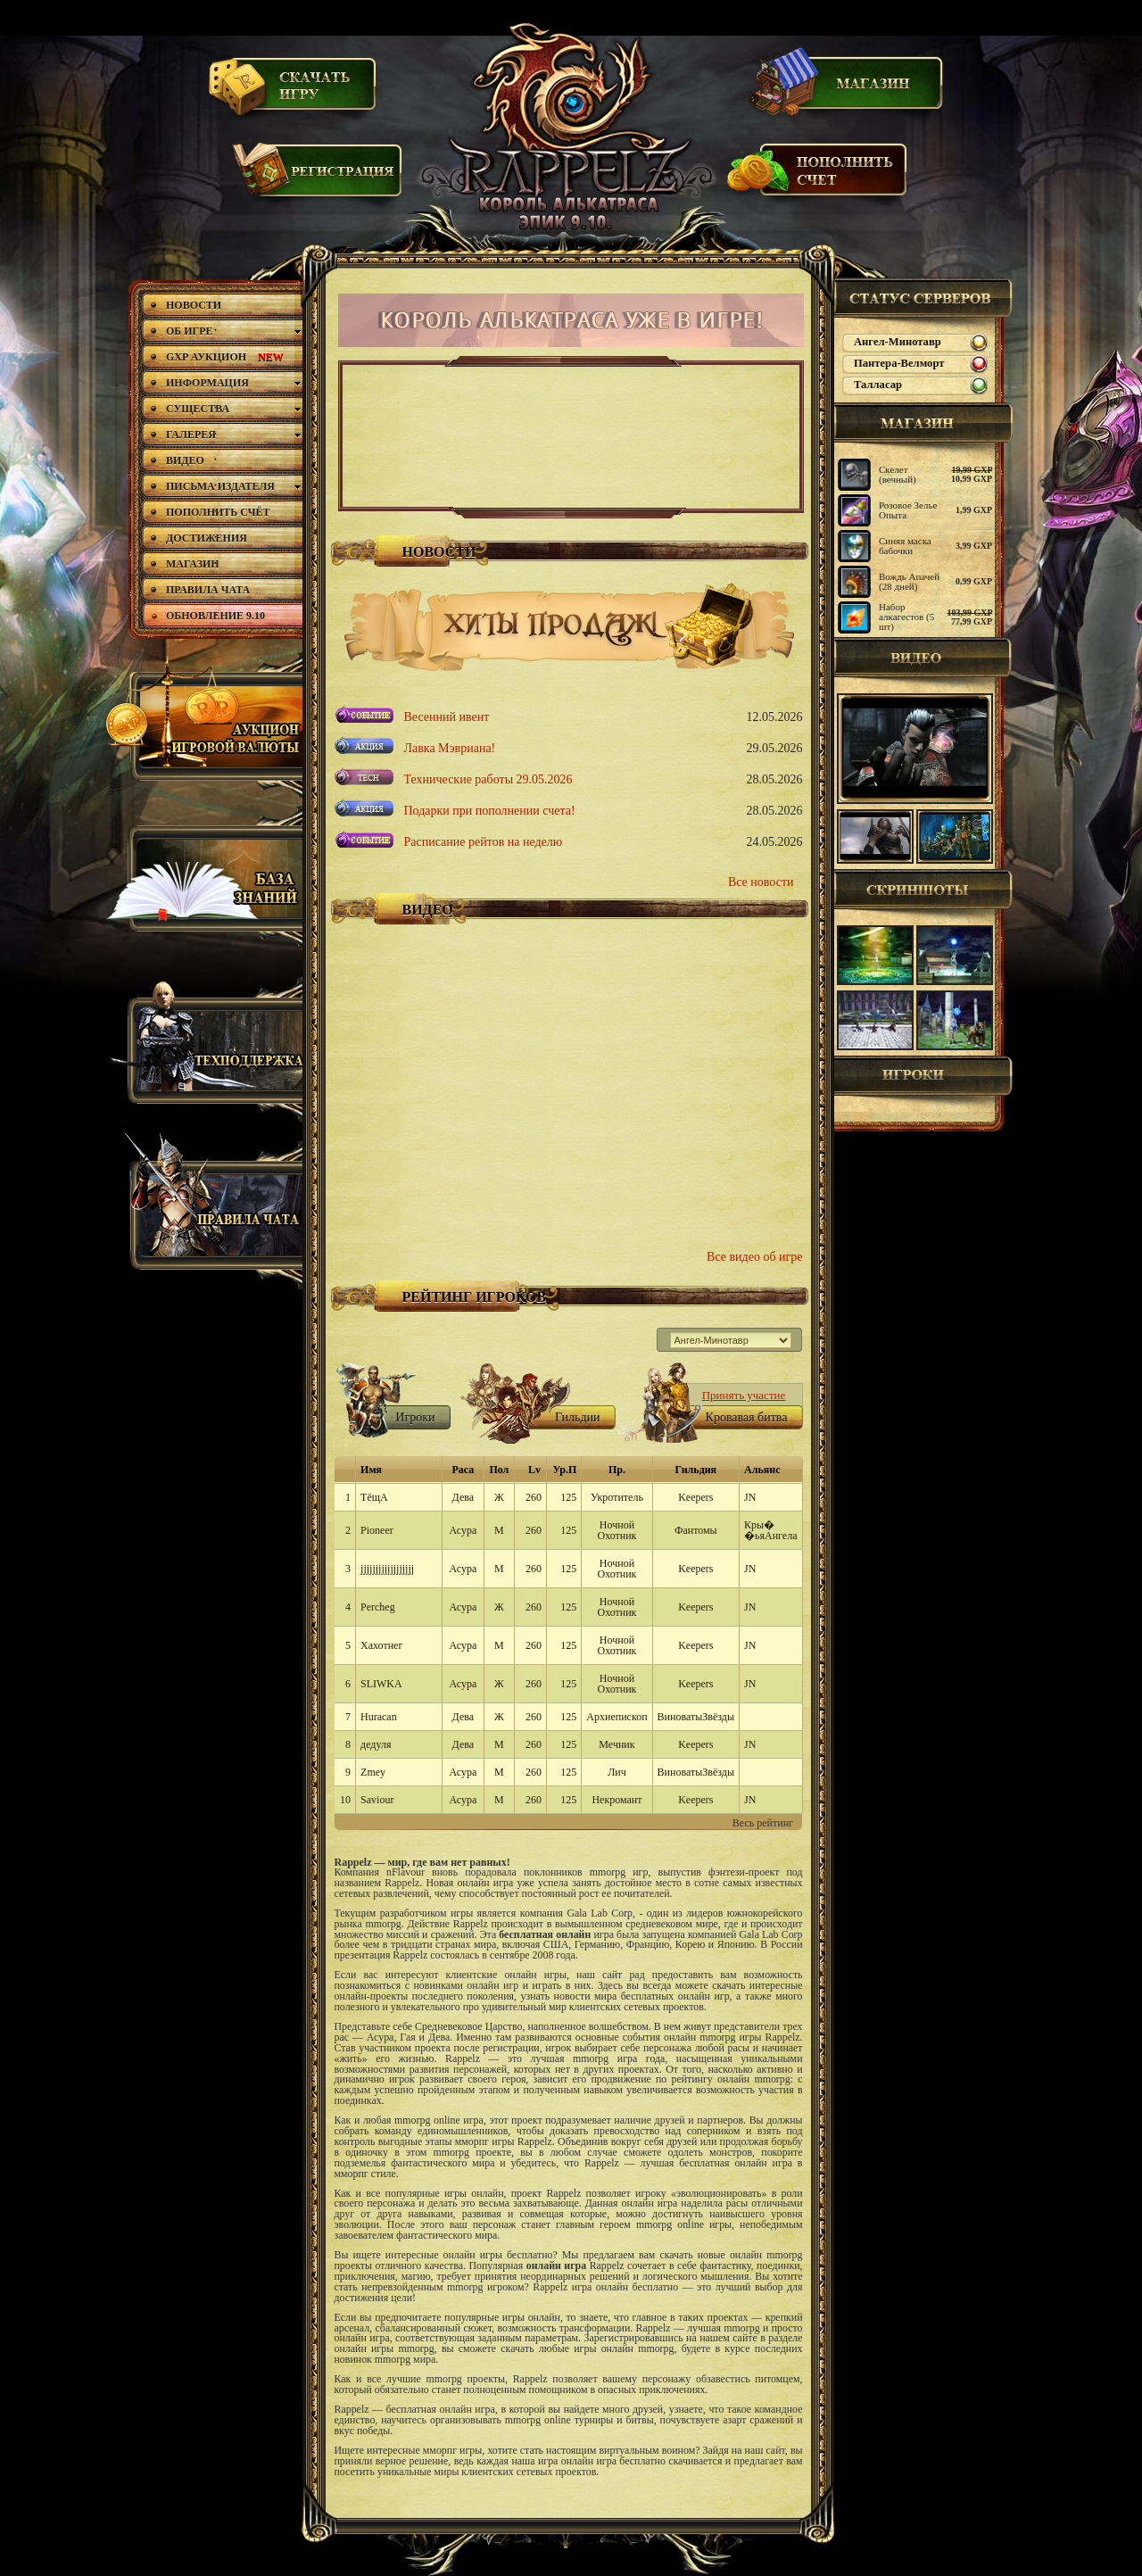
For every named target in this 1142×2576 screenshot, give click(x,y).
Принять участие (744, 1395)
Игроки (923, 1076)
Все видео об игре (754, 1256)
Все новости (761, 882)
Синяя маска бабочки (905, 545)
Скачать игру (293, 92)
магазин (923, 422)
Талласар (878, 384)
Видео (923, 657)
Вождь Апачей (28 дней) (909, 581)
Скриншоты (923, 889)
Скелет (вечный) (897, 474)
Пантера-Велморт (899, 363)
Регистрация (318, 178)
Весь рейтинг (762, 1823)
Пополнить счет (818, 177)
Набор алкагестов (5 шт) (906, 616)
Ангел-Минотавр (897, 341)
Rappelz (569, 129)
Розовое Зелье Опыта (908, 510)
